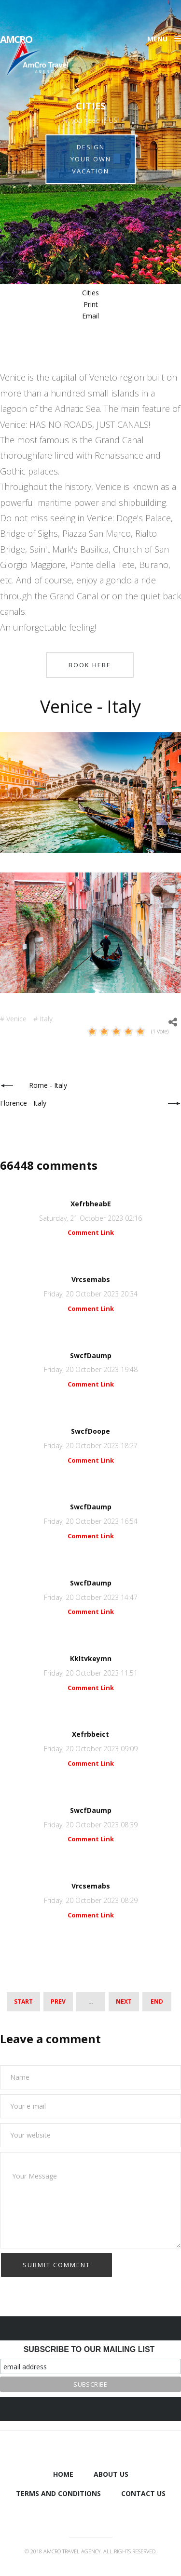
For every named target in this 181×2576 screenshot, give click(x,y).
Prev (58, 2001)
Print (91, 304)
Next (124, 2001)
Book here (90, 665)
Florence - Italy (23, 1103)
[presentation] (73, 2272)
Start (23, 2001)
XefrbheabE (90, 1203)
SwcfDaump (90, 1355)
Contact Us (143, 2493)
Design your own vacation (90, 159)
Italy (46, 1018)
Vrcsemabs (90, 1279)
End (157, 2001)
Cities (90, 292)
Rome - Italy (48, 1085)
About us (111, 2474)
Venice (16, 1018)
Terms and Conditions (58, 2493)
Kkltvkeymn (90, 1658)
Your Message (90, 2200)
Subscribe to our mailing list (89, 2349)
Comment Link (91, 1232)
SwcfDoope (90, 1431)
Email (90, 315)
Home (63, 2474)
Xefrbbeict (90, 1734)
